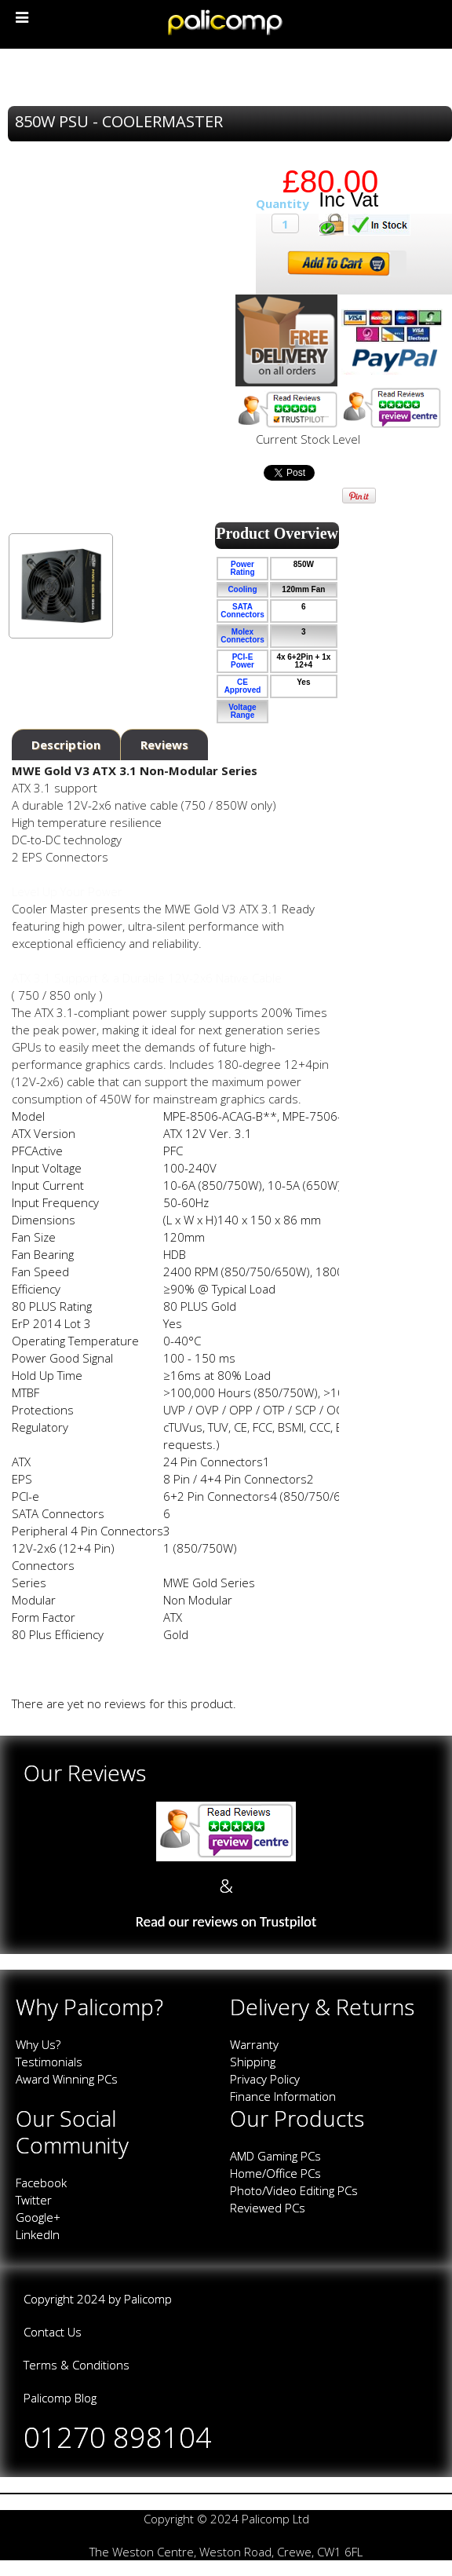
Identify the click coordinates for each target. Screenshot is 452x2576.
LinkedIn (38, 2234)
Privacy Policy (265, 2079)
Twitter (34, 2200)
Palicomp (148, 2299)
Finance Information (283, 2096)
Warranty (254, 2044)
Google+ (38, 2217)
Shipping (252, 2061)
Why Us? (38, 2044)
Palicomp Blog (60, 2398)
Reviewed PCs (267, 2208)
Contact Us (53, 2332)
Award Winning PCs (67, 2079)
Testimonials (49, 2061)
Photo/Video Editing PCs (294, 2190)
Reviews (164, 744)
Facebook (41, 2182)
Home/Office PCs (275, 2173)
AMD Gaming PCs (275, 2156)
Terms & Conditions (76, 2365)
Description (65, 744)
